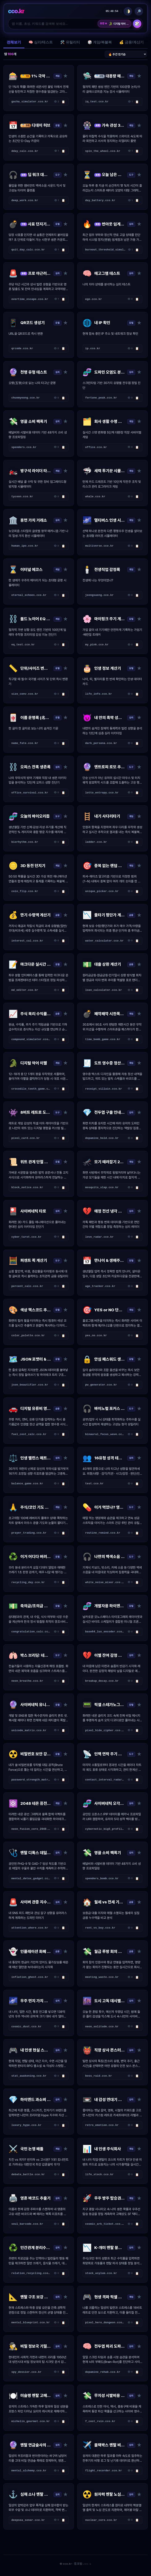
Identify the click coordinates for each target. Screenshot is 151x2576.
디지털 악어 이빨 (119, 24)
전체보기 (14, 42)
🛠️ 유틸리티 (70, 42)
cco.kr (16, 11)
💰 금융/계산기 (131, 42)
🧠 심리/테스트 (41, 42)
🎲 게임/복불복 (100, 42)
